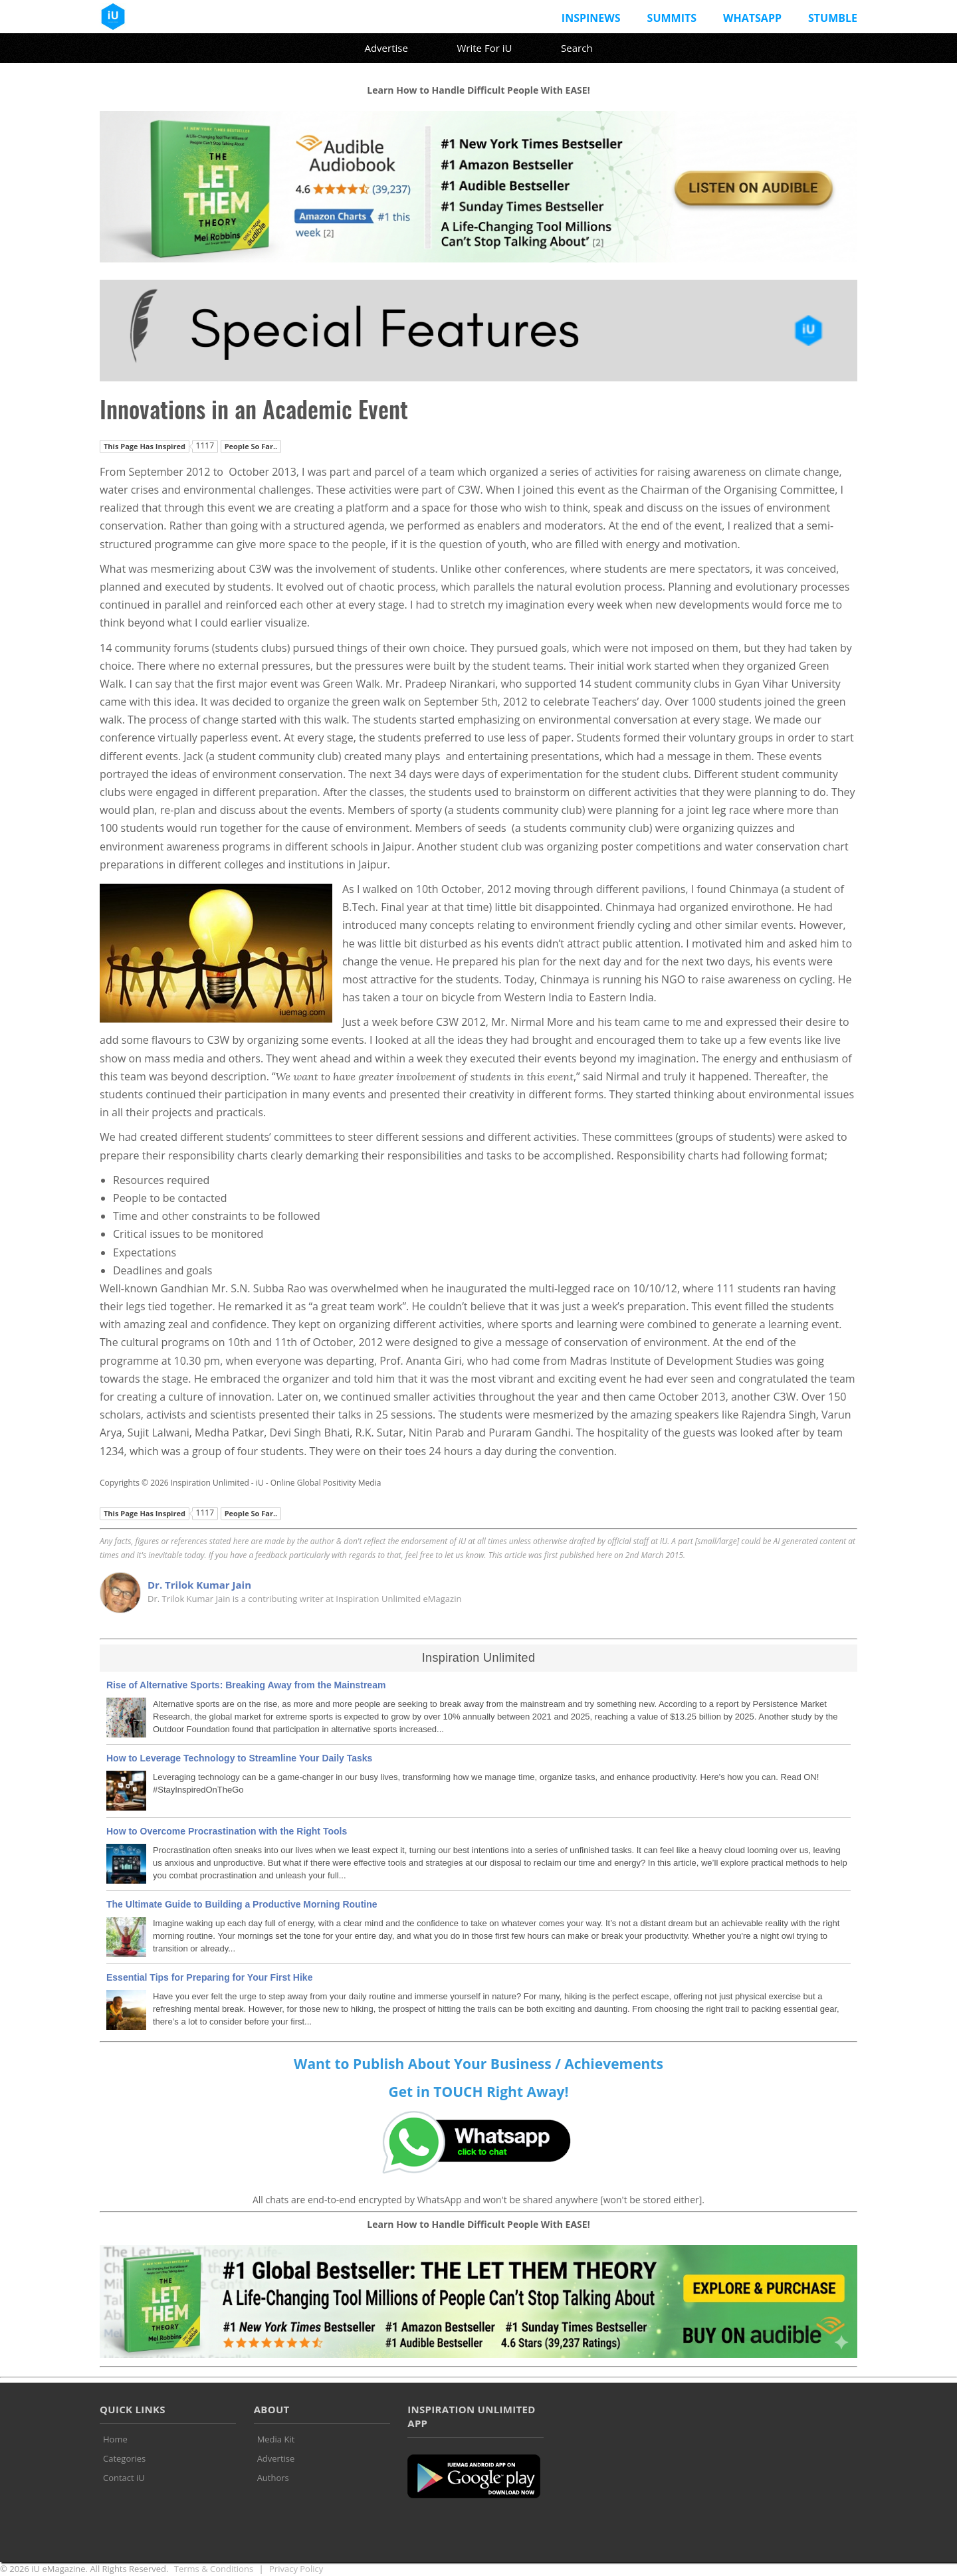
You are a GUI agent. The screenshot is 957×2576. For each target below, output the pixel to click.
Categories (124, 2458)
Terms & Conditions (213, 2569)
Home (115, 2439)
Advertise (385, 47)
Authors (273, 2478)
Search (577, 47)
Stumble (832, 18)
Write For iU (484, 47)
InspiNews (591, 18)
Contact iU (124, 2478)
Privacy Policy (296, 2569)
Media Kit (276, 2439)
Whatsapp (752, 18)
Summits (671, 18)
